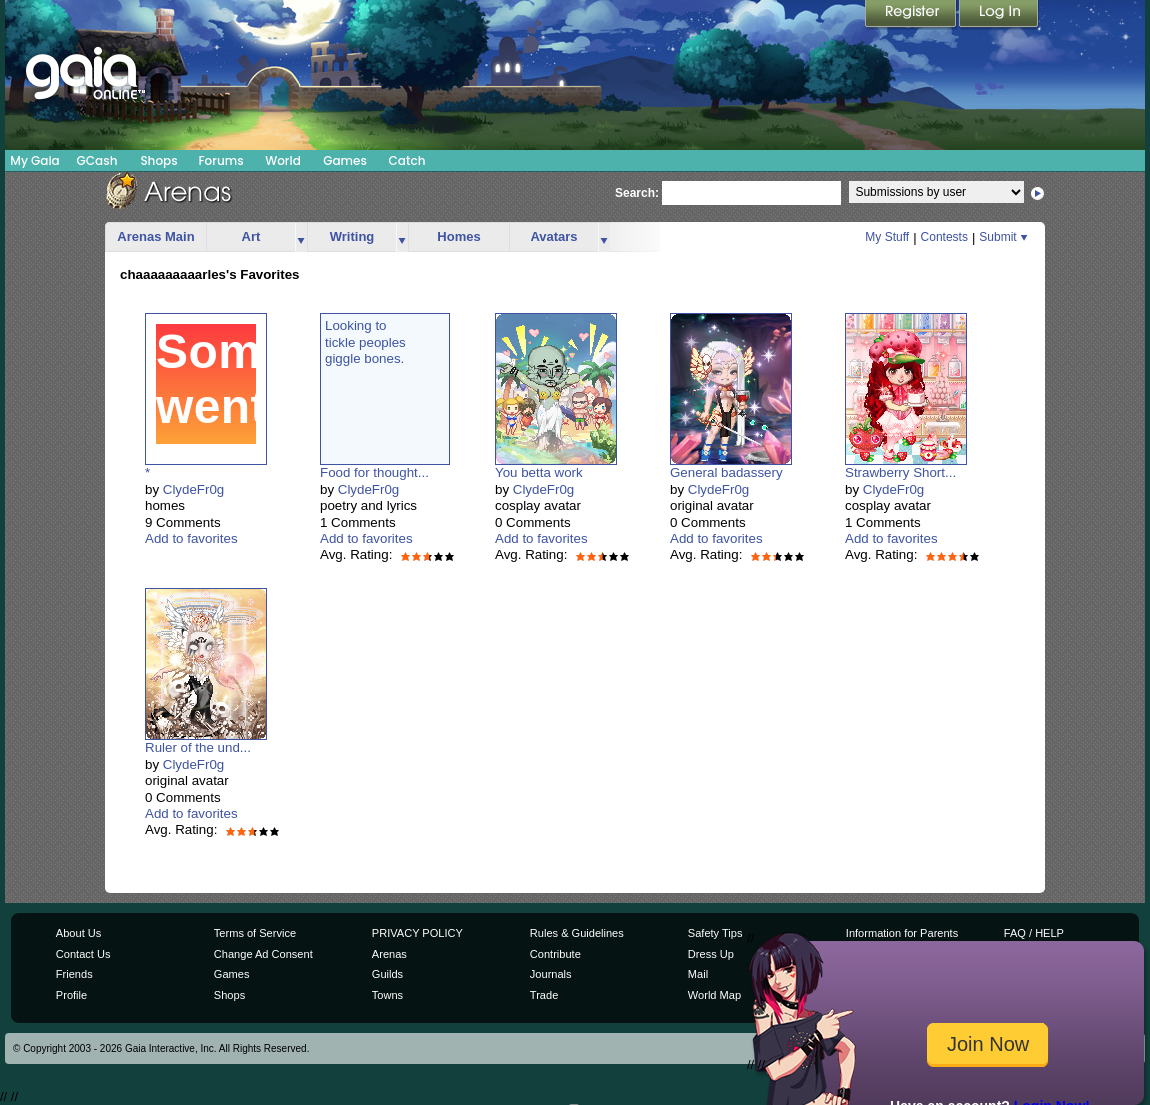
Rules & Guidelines (577, 933)
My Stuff (887, 237)
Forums (220, 160)
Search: (637, 193)
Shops (158, 160)
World (283, 160)
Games (345, 160)
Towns (387, 995)
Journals (551, 974)
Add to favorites (191, 538)
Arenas (389, 954)
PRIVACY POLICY (417, 933)
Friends (74, 974)
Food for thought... (374, 472)
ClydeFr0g (193, 489)
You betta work (539, 472)
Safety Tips (715, 933)
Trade (544, 995)
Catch (407, 160)
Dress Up (711, 954)
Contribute (555, 954)
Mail (698, 974)
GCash (97, 160)
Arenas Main (155, 236)
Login (999, 15)
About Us (78, 933)
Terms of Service (255, 933)
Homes (458, 236)
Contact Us (83, 954)
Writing (352, 236)
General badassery (726, 472)
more (301, 237)
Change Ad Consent (263, 954)
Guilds (387, 974)
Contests (944, 237)
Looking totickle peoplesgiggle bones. (365, 342)
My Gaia (34, 160)
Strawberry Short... (900, 472)
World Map (714, 995)
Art (251, 236)
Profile (71, 995)
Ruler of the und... (198, 747)
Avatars (553, 236)
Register (912, 15)
